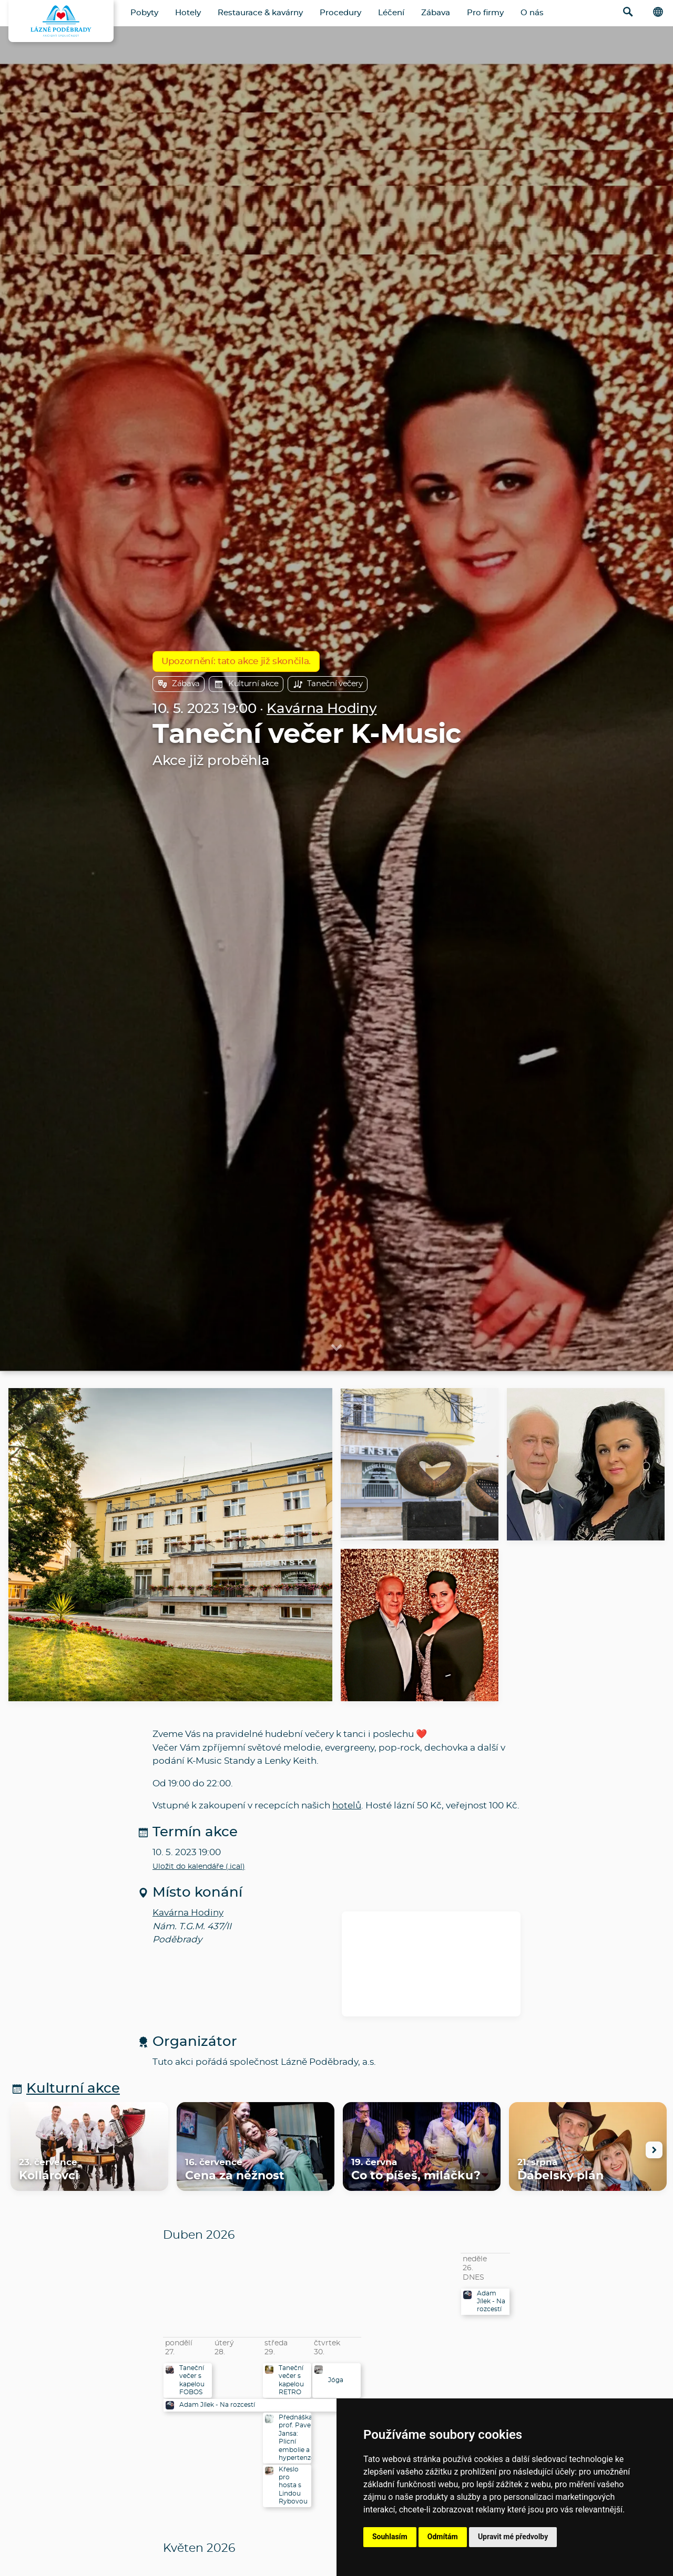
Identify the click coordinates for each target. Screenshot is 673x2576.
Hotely (188, 13)
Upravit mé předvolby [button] (513, 2536)
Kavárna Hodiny (321, 709)
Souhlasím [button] (389, 2536)
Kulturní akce (246, 684)
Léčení (391, 13)
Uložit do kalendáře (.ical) (198, 1866)
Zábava (435, 13)
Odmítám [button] (442, 2536)
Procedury (340, 13)
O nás (532, 13)
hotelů (346, 1805)
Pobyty (144, 13)
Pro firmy (485, 13)
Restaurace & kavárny (260, 13)
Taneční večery (327, 684)
